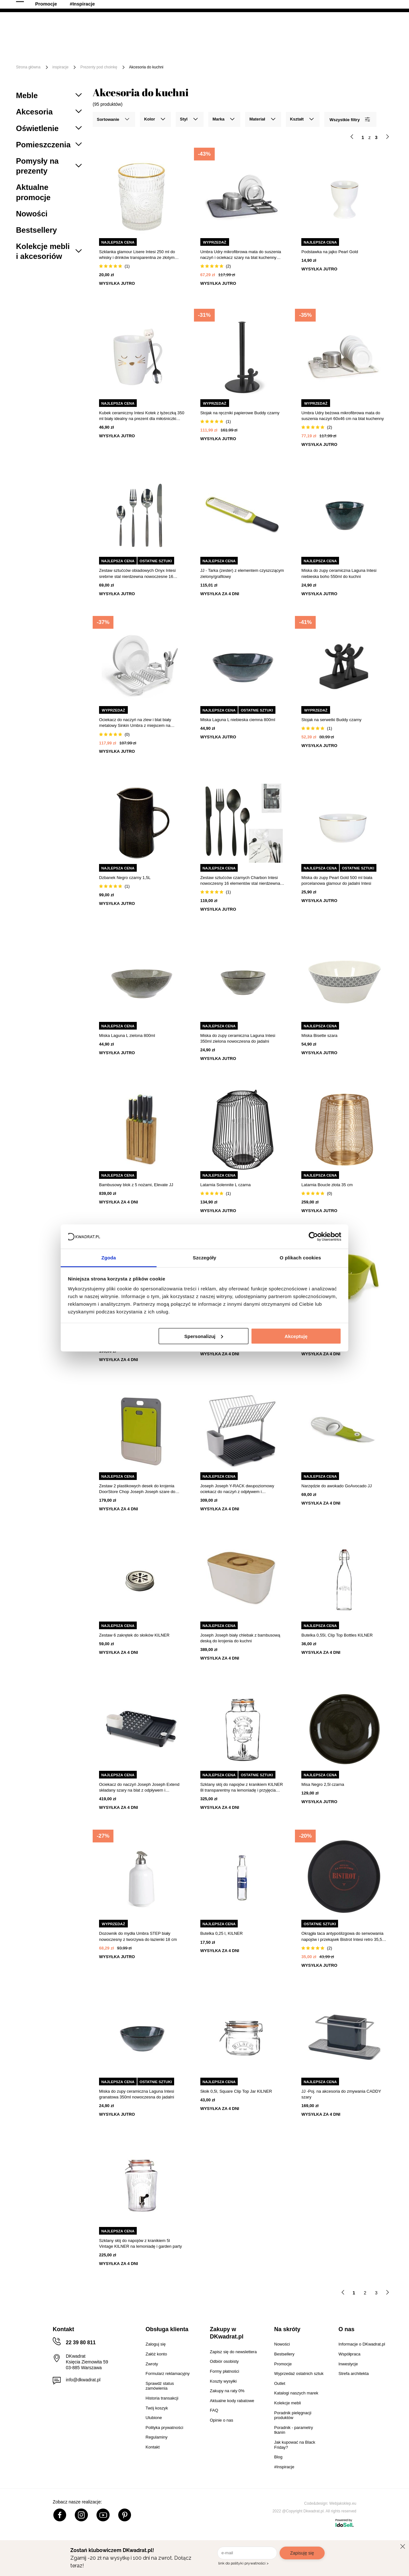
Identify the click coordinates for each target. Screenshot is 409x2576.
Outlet (65, 56)
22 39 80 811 (382, 6)
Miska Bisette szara (319, 1035)
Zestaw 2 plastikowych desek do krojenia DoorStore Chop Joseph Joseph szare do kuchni (137, 1489)
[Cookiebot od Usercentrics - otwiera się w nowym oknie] (313, 1236)
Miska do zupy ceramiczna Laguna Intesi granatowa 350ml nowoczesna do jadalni (136, 2094)
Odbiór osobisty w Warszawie (104, 6)
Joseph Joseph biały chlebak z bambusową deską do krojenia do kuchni (240, 1638)
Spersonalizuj (203, 1336)
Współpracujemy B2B (223, 6)
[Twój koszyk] (381, 27)
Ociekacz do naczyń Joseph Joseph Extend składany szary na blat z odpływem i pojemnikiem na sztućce (139, 1787)
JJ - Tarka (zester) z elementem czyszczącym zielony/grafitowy (242, 573)
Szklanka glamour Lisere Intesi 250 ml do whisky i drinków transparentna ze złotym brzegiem (137, 255)
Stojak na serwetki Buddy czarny (331, 719)
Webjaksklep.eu (343, 2503)
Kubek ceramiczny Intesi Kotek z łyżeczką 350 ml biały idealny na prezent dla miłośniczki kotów (141, 416)
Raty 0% (167, 6)
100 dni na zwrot (34, 6)
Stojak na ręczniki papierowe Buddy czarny (240, 412)
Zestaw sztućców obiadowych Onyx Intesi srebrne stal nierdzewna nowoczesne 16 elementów (137, 573)
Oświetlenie (359, 47)
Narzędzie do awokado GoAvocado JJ (336, 1485)
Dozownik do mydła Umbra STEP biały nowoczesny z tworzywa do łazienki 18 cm (138, 1936)
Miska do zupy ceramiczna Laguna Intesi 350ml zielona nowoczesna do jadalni (237, 1038)
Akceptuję (296, 1336)
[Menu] (37, 52)
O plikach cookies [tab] (300, 1257)
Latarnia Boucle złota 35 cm (326, 1184)
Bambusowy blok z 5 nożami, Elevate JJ (136, 1184)
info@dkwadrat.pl (83, 2379)
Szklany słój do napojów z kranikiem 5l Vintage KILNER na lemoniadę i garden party (140, 2243)
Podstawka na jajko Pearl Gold (329, 251)
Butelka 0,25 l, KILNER (221, 1933)
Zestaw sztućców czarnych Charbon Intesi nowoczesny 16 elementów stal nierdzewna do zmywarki (240, 880)
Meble (65, 47)
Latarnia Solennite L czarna (225, 1184)
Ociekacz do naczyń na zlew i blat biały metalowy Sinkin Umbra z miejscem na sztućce (135, 722)
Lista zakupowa (363, 23)
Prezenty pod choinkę (98, 67)
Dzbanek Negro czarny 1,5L (124, 877)
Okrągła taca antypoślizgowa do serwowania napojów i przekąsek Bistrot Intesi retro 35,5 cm (342, 1936)
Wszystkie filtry (349, 119)
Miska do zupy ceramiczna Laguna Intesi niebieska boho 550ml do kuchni (338, 573)
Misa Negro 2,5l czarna (322, 1784)
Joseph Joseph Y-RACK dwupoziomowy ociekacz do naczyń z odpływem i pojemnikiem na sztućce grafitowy (237, 1489)
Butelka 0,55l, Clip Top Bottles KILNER (337, 1635)
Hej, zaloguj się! (330, 27)
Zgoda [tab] (108, 1257)
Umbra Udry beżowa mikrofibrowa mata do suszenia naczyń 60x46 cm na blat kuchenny (342, 415)
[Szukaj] (266, 28)
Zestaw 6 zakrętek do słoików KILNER (134, 1635)
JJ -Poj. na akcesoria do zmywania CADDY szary (341, 2094)
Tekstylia (323, 47)
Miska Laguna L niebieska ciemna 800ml (237, 719)
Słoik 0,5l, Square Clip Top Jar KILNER (236, 2091)
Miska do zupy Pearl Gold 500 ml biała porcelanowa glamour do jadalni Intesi (336, 880)
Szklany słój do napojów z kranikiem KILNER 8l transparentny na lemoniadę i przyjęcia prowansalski (241, 1787)
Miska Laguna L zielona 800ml (127, 1035)
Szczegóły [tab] (204, 1257)
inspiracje (60, 67)
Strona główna (28, 67)
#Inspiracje (132, 56)
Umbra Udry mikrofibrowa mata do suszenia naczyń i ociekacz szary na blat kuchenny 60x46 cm (240, 255)
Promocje (96, 56)
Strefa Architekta (286, 6)
